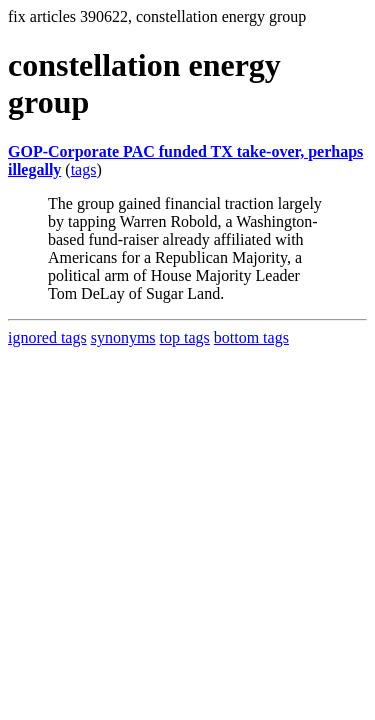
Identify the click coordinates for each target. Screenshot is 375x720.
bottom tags (251, 337)
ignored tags (47, 337)
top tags (185, 337)
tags (84, 169)
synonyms (123, 337)
